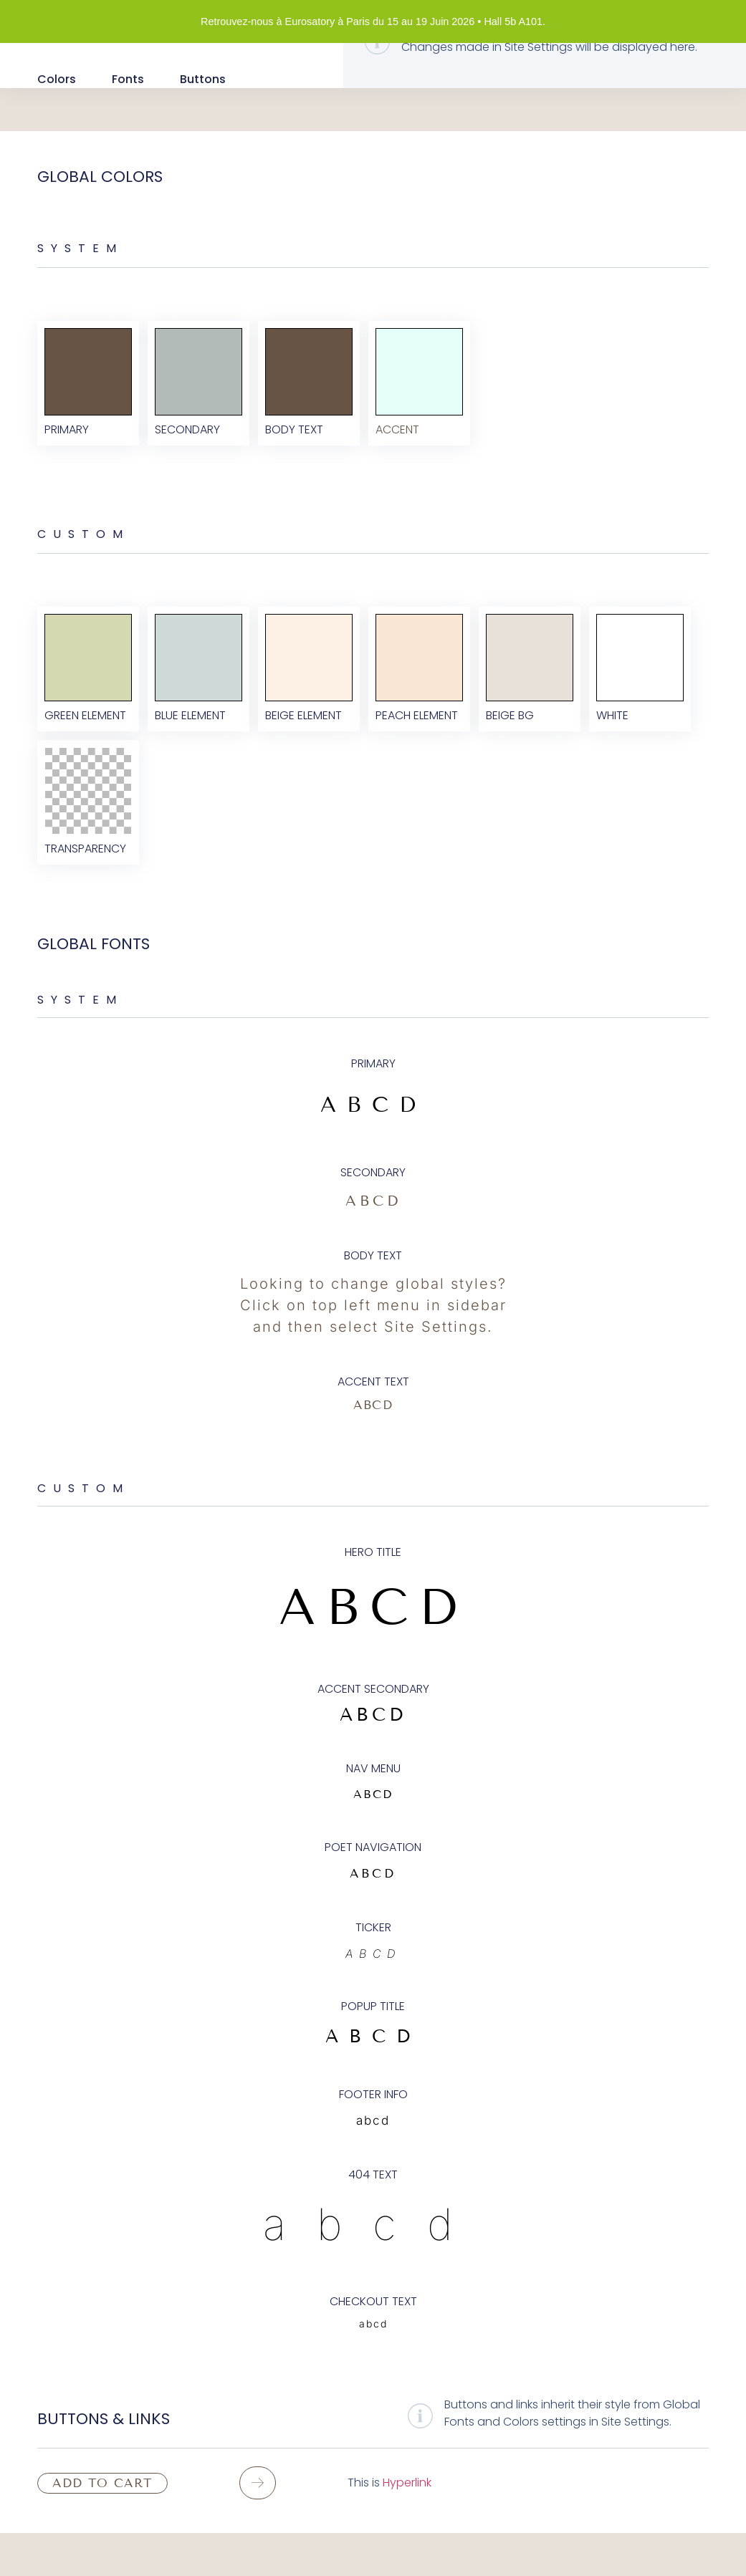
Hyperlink (407, 2525)
